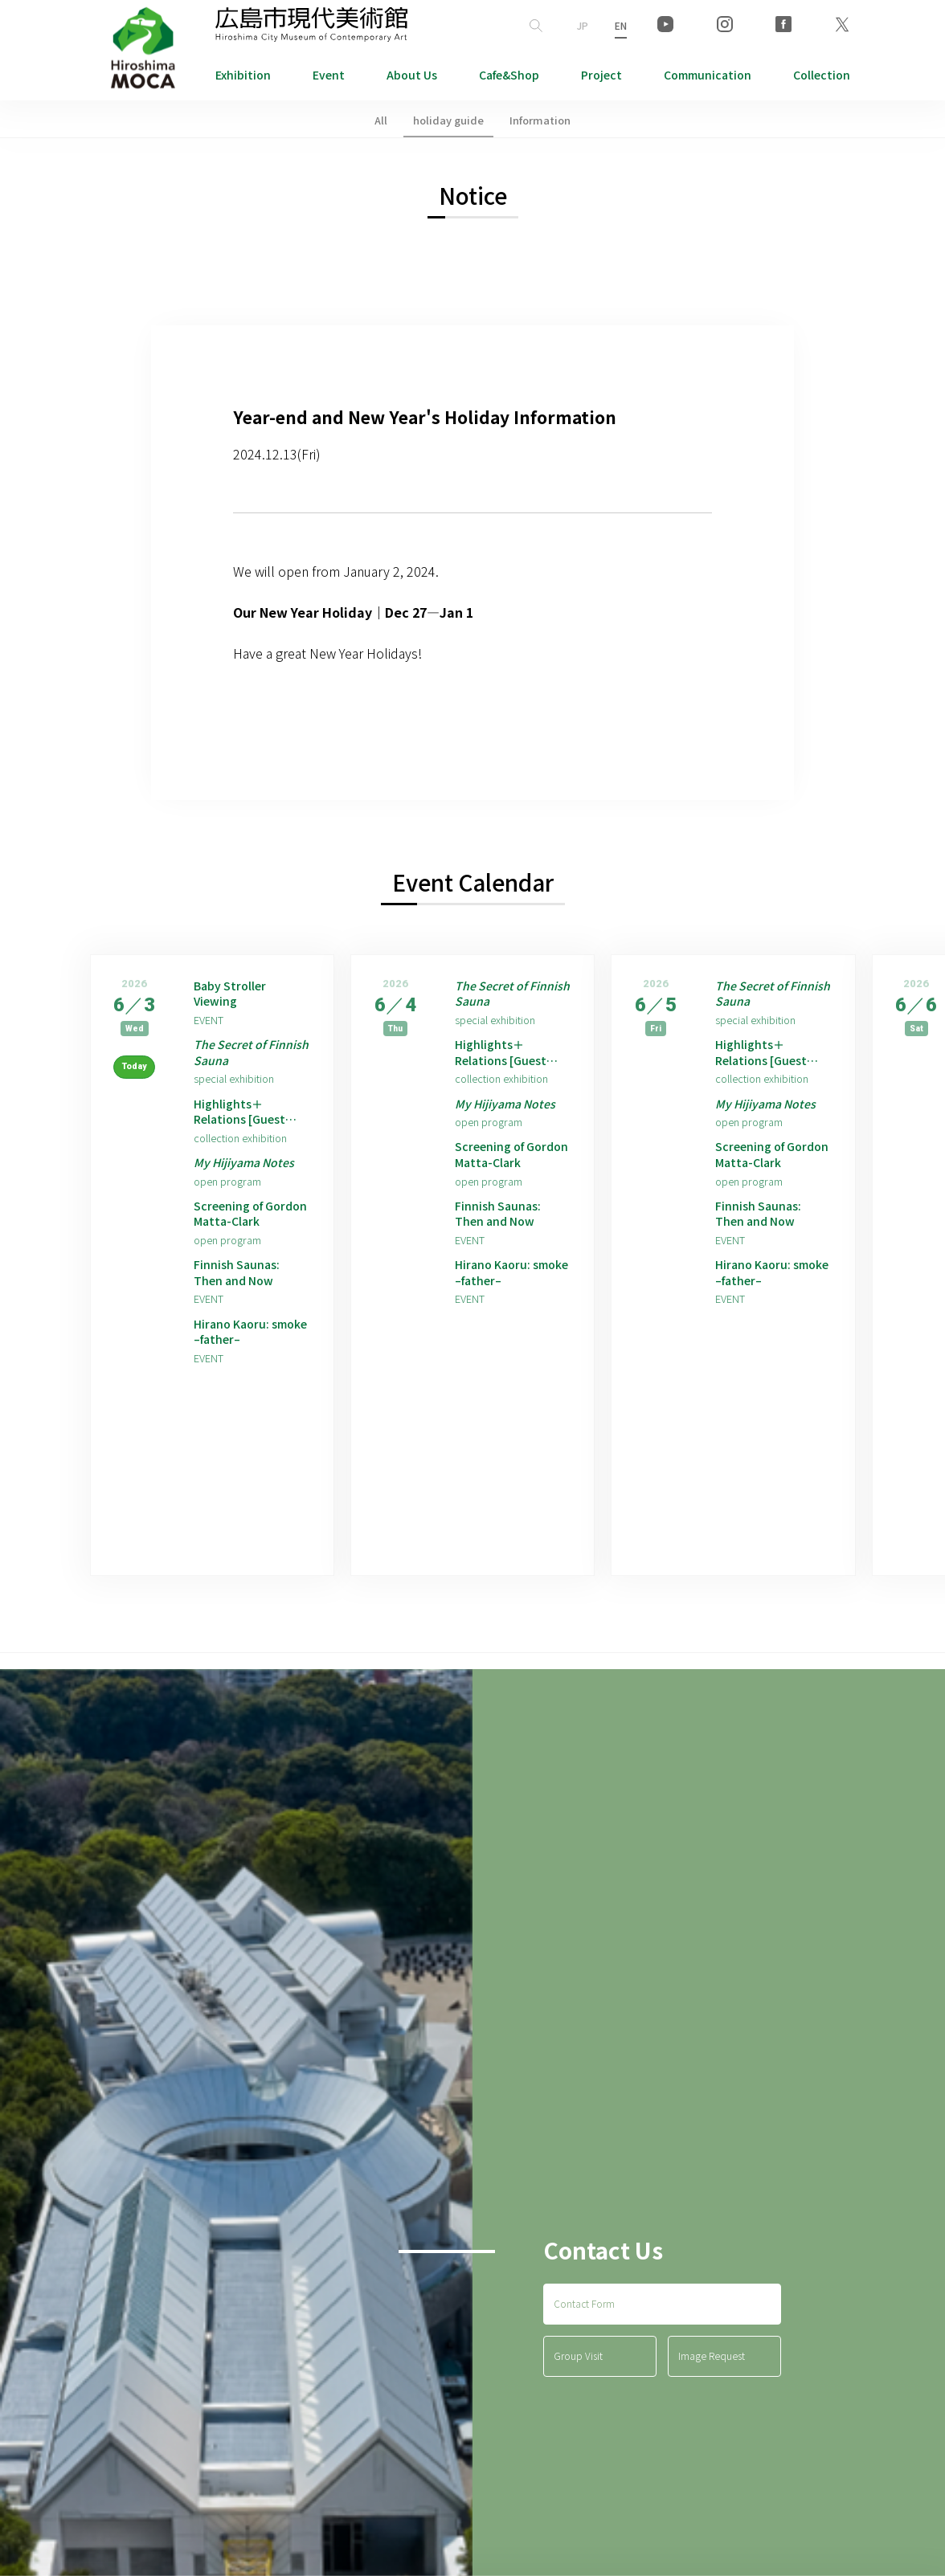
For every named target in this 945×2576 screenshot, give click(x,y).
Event (329, 75)
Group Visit (578, 2399)
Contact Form (584, 2346)
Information (540, 120)
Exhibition (243, 75)
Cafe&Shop (509, 75)
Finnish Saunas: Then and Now (240, 1295)
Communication (707, 75)
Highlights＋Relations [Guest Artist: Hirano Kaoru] (245, 1123)
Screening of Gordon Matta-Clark (239, 1232)
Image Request (711, 2399)
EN (621, 25)
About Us (412, 75)
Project (601, 75)
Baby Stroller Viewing (234, 996)
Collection (821, 75)
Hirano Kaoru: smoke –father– (241, 1359)
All (380, 120)
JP (582, 25)
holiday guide (448, 120)
